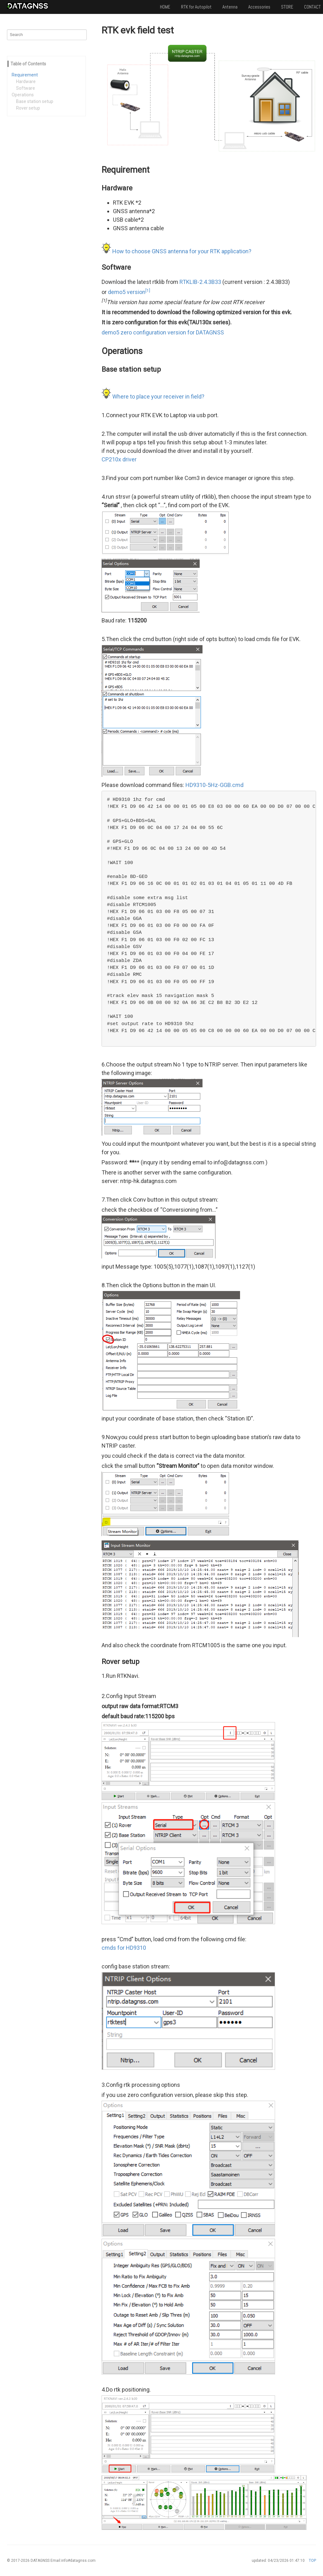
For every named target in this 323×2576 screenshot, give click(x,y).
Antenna (230, 7)
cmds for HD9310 (124, 1947)
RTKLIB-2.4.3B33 (200, 282)
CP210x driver (119, 459)
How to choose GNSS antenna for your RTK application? (181, 251)
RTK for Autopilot (196, 7)
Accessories (259, 7)
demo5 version (129, 292)
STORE (287, 7)
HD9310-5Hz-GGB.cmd (214, 785)
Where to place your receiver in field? (158, 396)
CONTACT (312, 7)
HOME (165, 7)
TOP (312, 2560)
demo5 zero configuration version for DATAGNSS (163, 332)
